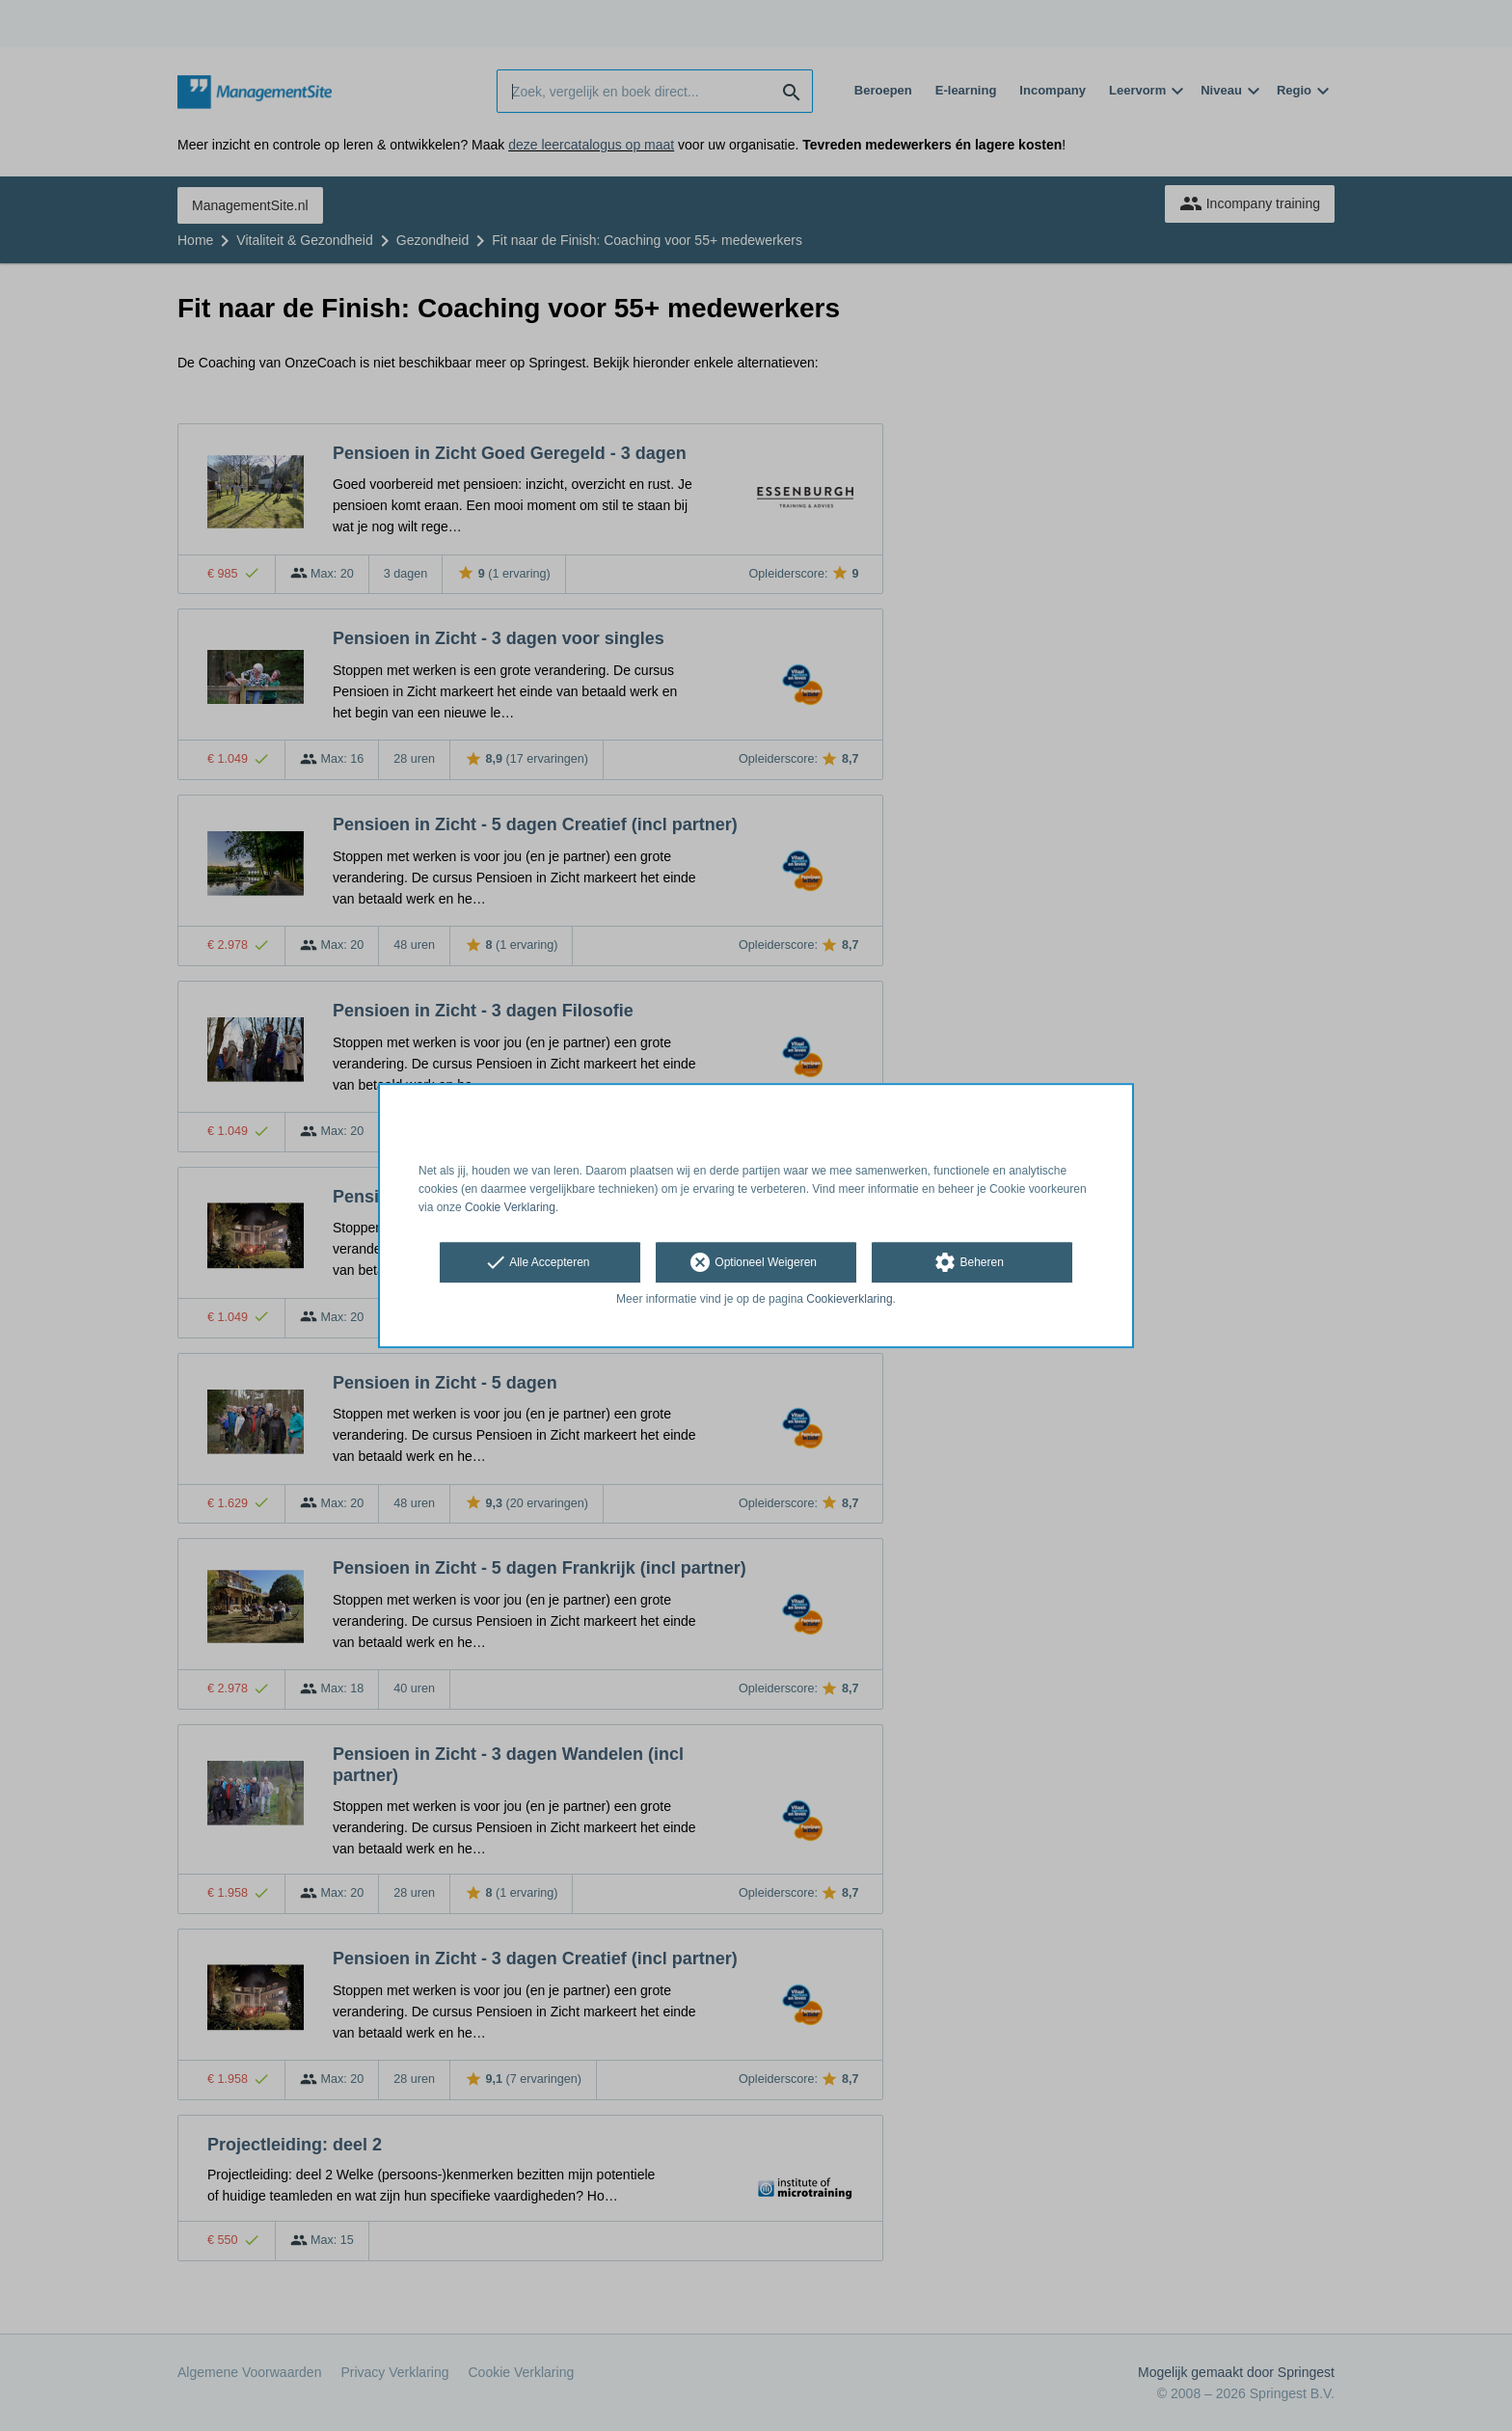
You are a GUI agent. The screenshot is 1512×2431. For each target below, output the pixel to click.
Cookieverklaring (849, 1300)
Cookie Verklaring (510, 1207)
